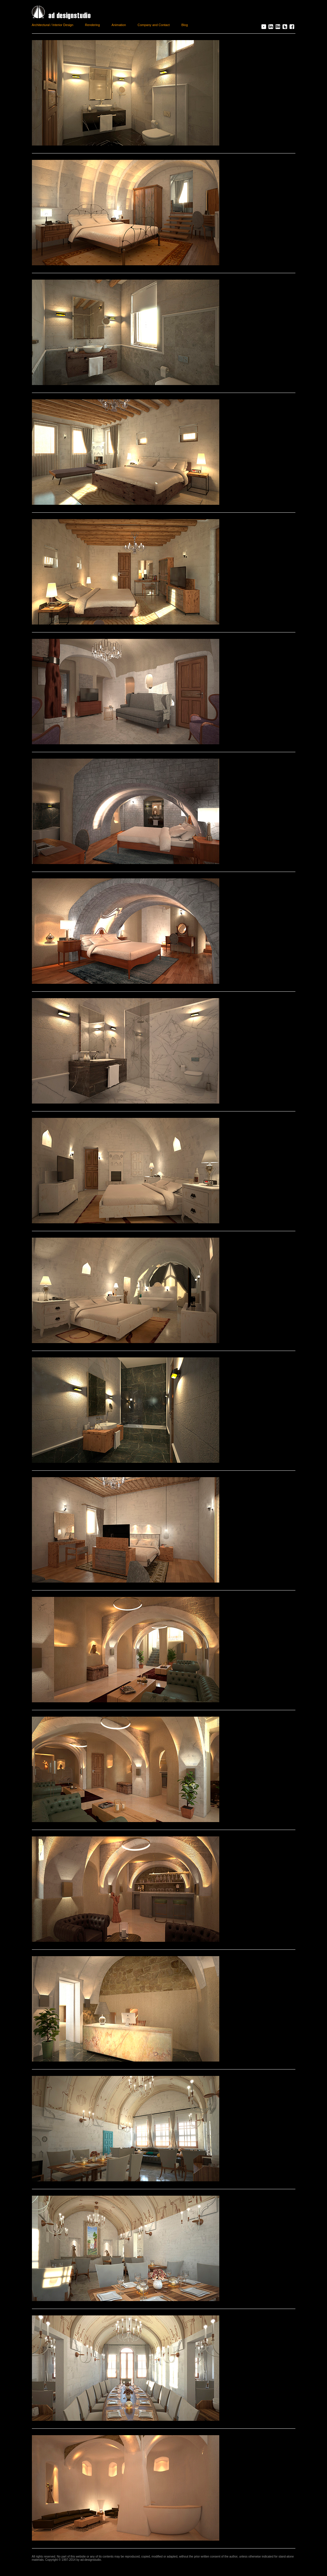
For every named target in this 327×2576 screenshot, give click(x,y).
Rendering (92, 25)
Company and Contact (154, 25)
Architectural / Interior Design (52, 25)
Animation (119, 25)
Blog (184, 25)
